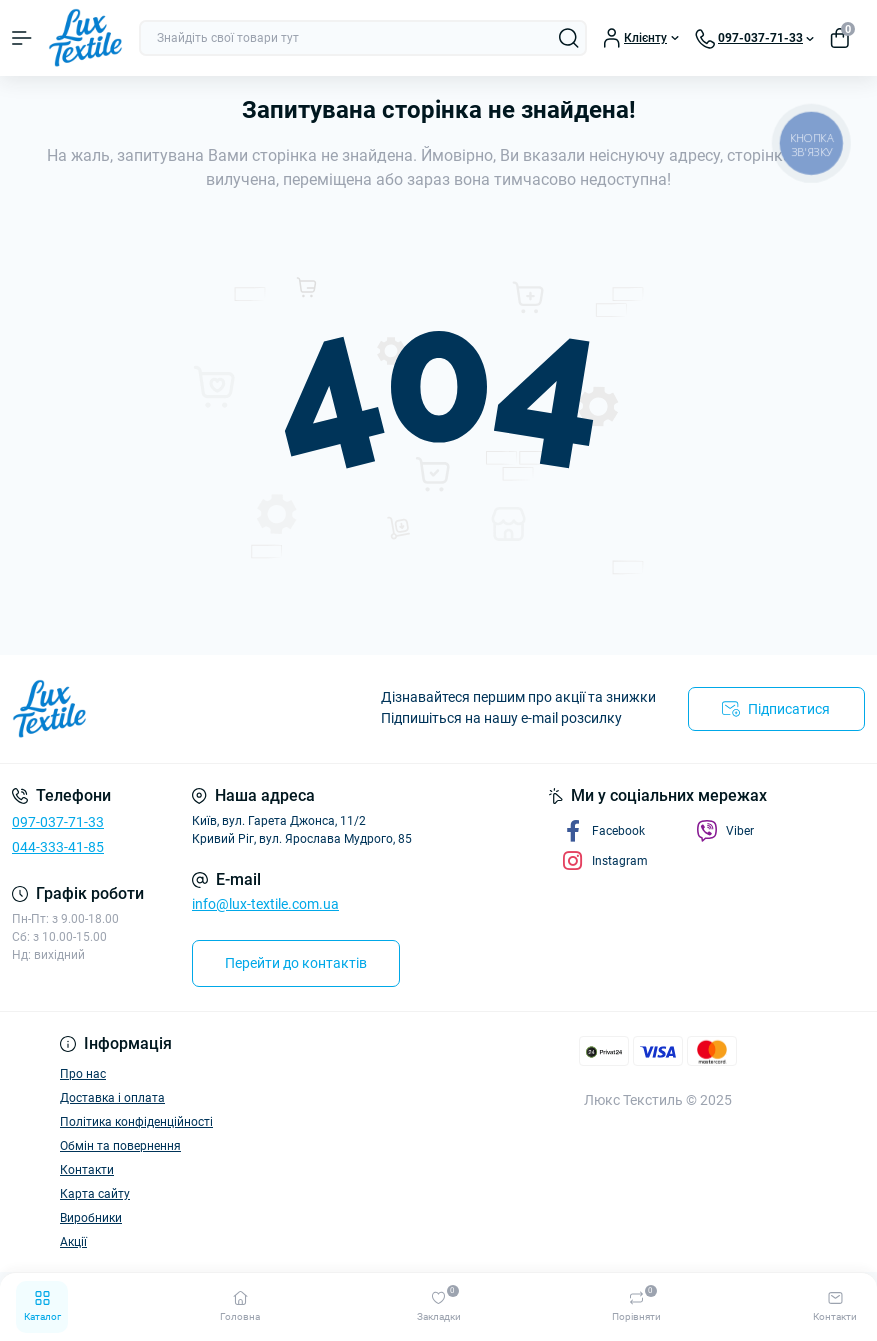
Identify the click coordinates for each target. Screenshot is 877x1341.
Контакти (87, 1170)
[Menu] (22, 38)
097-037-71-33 (58, 822)
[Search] (569, 38)
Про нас (83, 1074)
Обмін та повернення (120, 1146)
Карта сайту (95, 1194)
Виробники (91, 1218)
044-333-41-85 (58, 847)
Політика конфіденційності (136, 1122)
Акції (73, 1242)
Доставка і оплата (112, 1098)
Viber (725, 831)
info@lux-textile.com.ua (265, 904)
